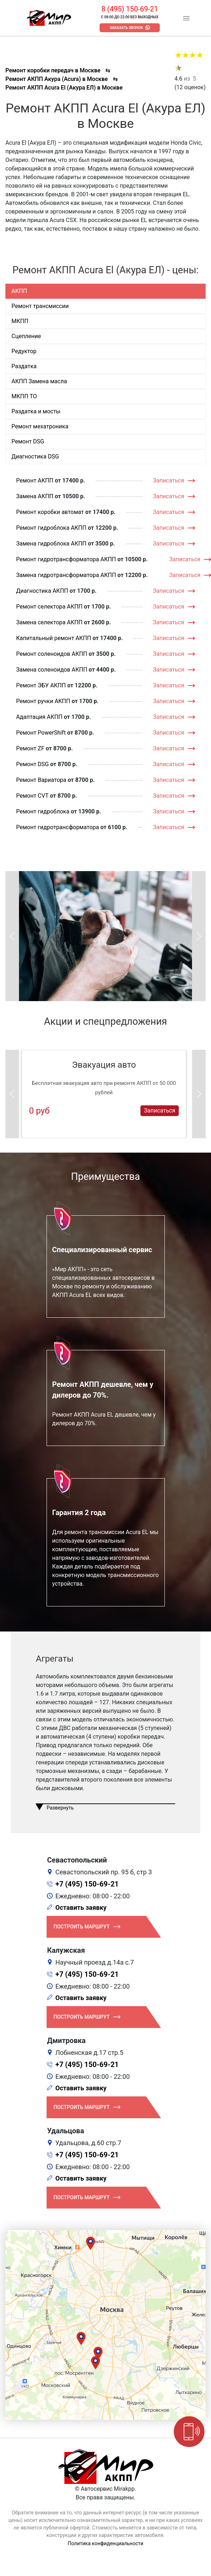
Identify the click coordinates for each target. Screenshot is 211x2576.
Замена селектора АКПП (49, 622)
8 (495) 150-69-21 (129, 9)
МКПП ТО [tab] (24, 396)
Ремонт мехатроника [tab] (39, 426)
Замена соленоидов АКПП (51, 669)
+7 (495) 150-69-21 (87, 1884)
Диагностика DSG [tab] (35, 456)
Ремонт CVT (32, 795)
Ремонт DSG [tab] (27, 441)
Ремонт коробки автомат (50, 512)
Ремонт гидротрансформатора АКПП (66, 559)
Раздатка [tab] (24, 366)
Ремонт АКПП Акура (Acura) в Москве (56, 79)
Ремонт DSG (32, 764)
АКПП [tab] (19, 291)
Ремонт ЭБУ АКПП (41, 685)
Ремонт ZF (30, 748)
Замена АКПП (34, 496)
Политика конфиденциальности (105, 2543)
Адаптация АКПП (39, 716)
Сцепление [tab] (26, 336)
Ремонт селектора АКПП (49, 606)
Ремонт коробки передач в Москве (52, 70)
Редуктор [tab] (24, 351)
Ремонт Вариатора (41, 780)
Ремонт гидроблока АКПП (51, 527)
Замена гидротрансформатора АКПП (66, 575)
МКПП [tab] (19, 321)
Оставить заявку (81, 1907)
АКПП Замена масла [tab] (39, 381)
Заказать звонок (126, 28)
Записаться (168, 480)
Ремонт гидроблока (42, 811)
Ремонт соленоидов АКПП (51, 653)
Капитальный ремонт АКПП (53, 638)
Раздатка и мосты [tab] (36, 411)
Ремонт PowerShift (41, 732)
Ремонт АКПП (34, 480)
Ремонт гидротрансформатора (57, 827)
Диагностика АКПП (42, 590)
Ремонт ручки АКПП (43, 701)
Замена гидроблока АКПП (51, 543)
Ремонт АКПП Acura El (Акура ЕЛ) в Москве (64, 87)
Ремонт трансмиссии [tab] (40, 306)
